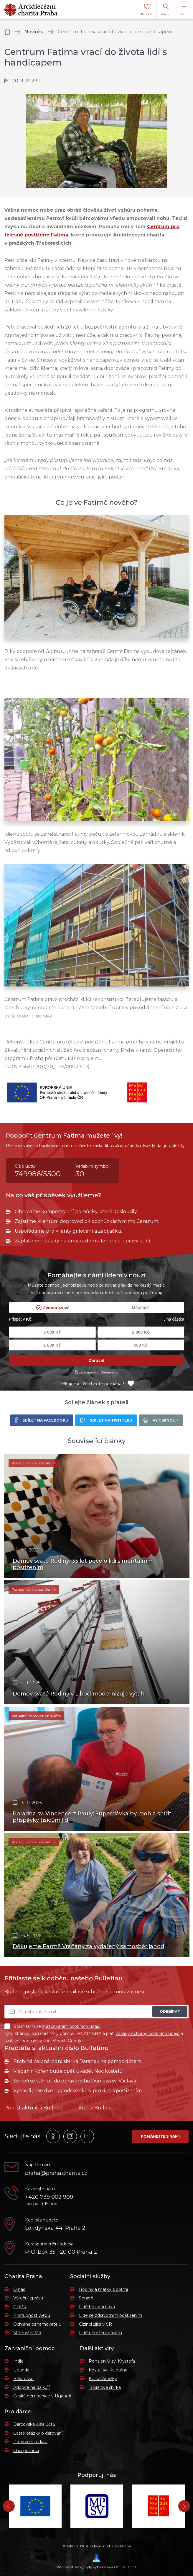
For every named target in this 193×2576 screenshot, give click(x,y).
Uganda (21, 2370)
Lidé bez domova (97, 2306)
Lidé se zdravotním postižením (110, 2315)
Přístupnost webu (31, 2315)
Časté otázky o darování (37, 2433)
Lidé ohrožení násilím (100, 2332)
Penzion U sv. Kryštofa (112, 2361)
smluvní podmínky (23, 2041)
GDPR (20, 2306)
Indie (18, 2361)
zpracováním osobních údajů (71, 2026)
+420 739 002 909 (49, 2197)
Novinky (34, 32)
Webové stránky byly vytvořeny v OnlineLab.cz (96, 2561)
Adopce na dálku (31, 2387)
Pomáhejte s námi (160, 2136)
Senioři (86, 2298)
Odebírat (170, 2011)
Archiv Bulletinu (97, 2108)
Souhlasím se (52, 2026)
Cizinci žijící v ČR (95, 2324)
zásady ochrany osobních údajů (147, 2033)
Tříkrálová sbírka (105, 2387)
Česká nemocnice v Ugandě (42, 2396)
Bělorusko (23, 2378)
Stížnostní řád (27, 2332)
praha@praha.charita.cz (56, 2173)
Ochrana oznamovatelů (37, 2324)
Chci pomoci (26, 2450)
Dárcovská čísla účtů (34, 2424)
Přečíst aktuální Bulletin (33, 2108)
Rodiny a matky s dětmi (103, 2289)
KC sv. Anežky (103, 2378)
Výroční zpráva (28, 2298)
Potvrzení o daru (30, 2441)
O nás (19, 2289)
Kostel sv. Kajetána (108, 2370)
